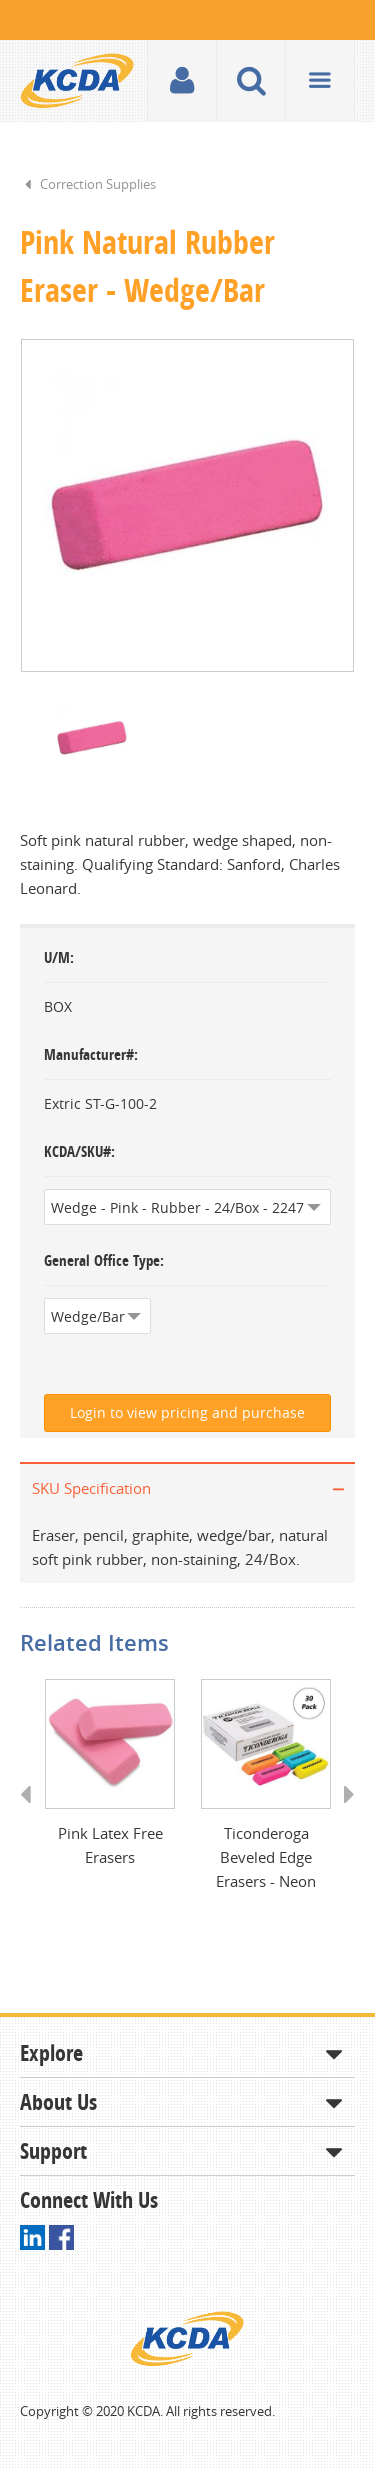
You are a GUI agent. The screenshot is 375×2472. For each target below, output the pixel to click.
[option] (187, 506)
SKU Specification (91, 1490)
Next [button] (342, 1816)
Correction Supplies (98, 184)
